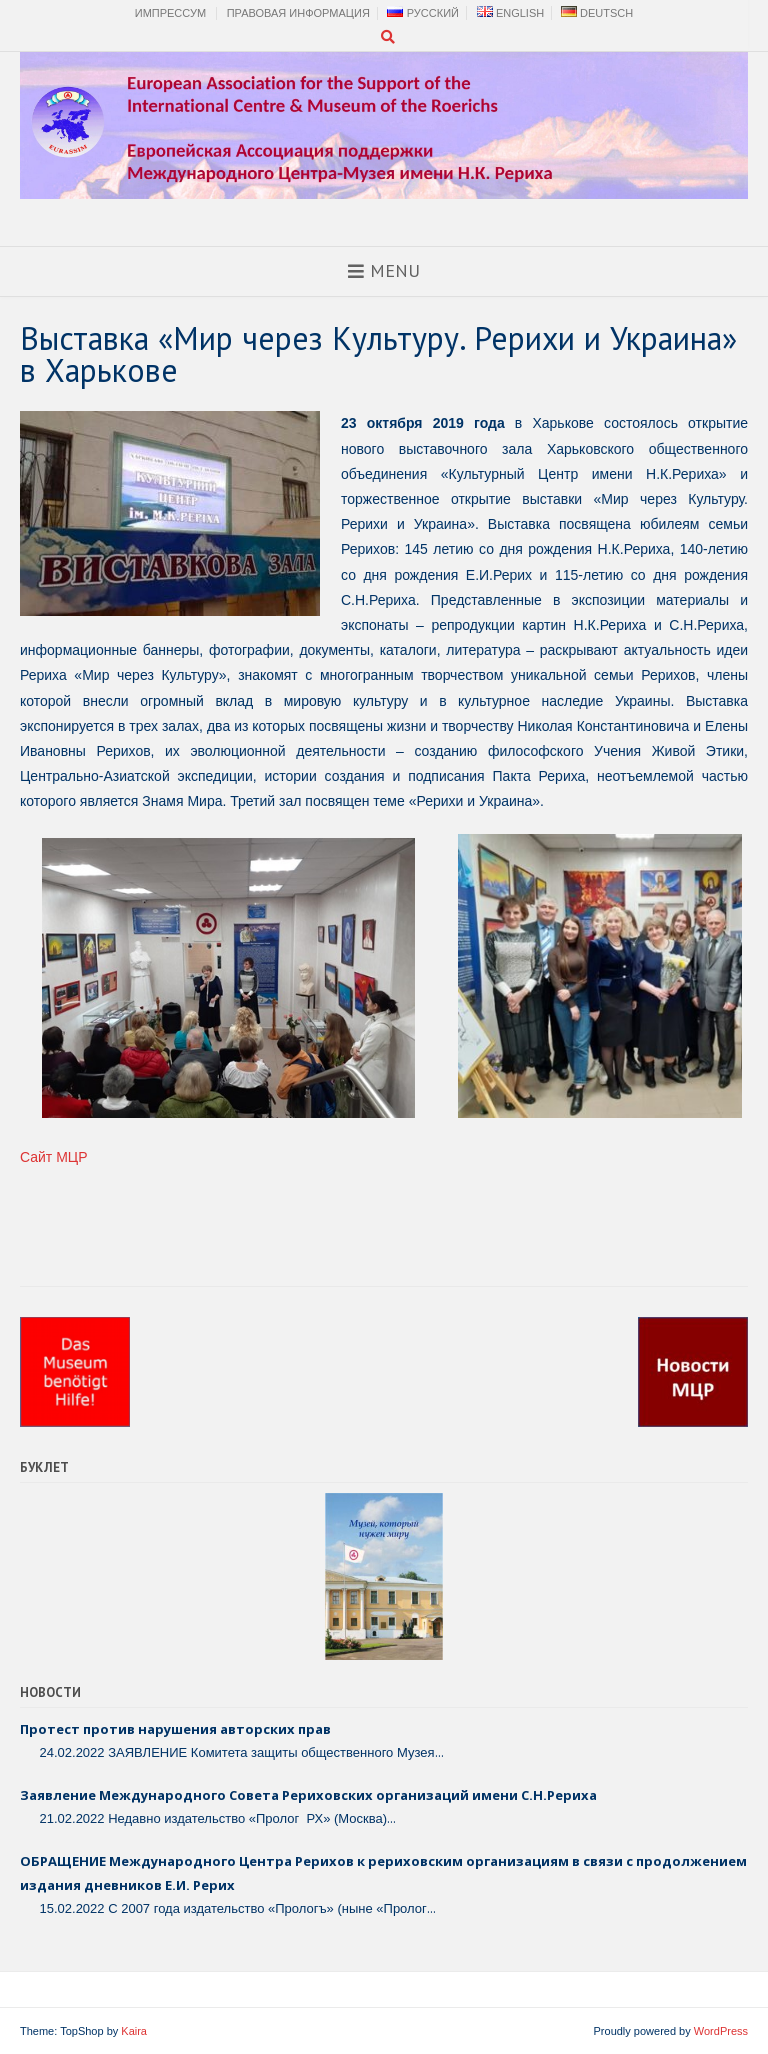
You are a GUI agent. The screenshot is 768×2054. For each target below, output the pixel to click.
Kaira (134, 2031)
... (439, 1752)
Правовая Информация (298, 13)
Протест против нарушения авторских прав (175, 1729)
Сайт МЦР (54, 1157)
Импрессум (170, 13)
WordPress (721, 2031)
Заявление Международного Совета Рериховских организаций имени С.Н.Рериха (308, 1795)
